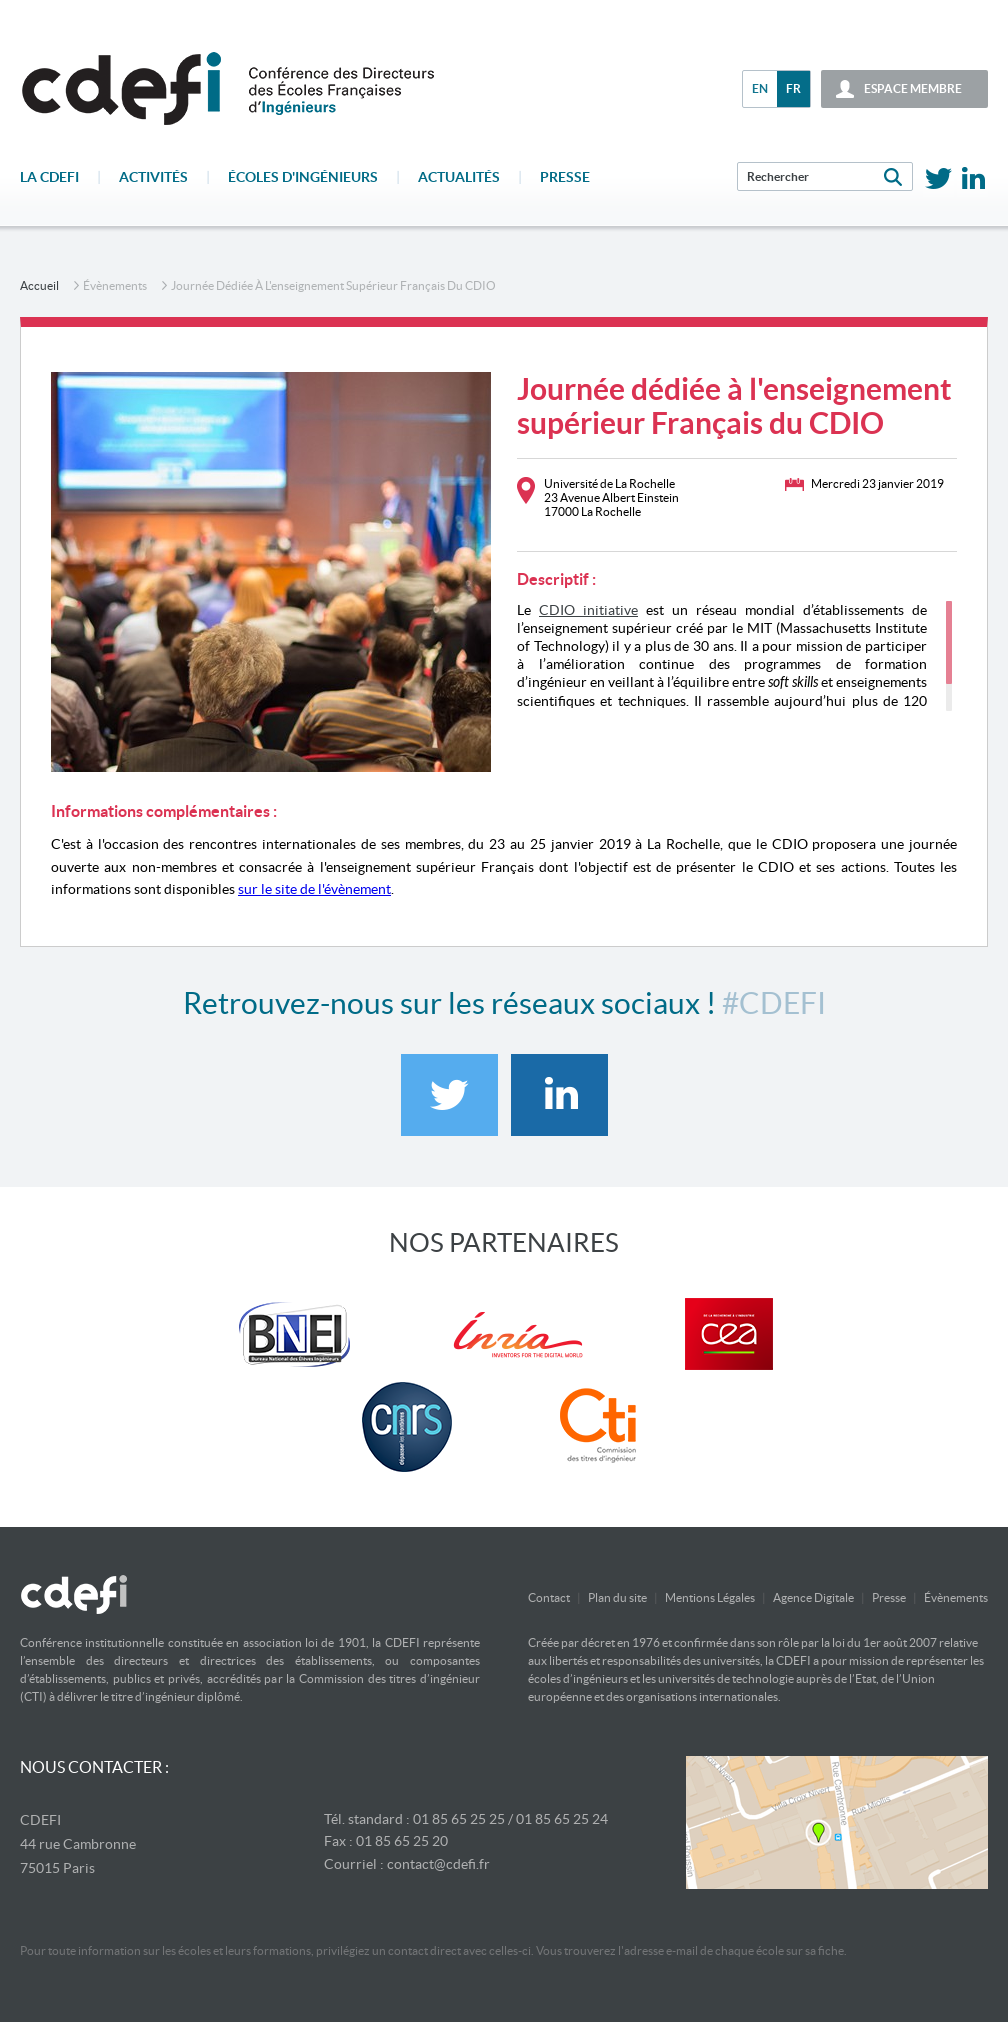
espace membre (913, 88)
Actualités (459, 177)
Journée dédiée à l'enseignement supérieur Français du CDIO (333, 285)
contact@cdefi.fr (438, 1864)
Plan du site (617, 1597)
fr (793, 88)
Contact (549, 1597)
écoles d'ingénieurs (303, 177)
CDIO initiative (588, 610)
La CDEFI (49, 177)
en (760, 88)
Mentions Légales (710, 1597)
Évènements (115, 285)
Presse (565, 177)
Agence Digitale (813, 1597)
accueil (39, 285)
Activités (153, 177)
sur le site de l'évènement (314, 889)
